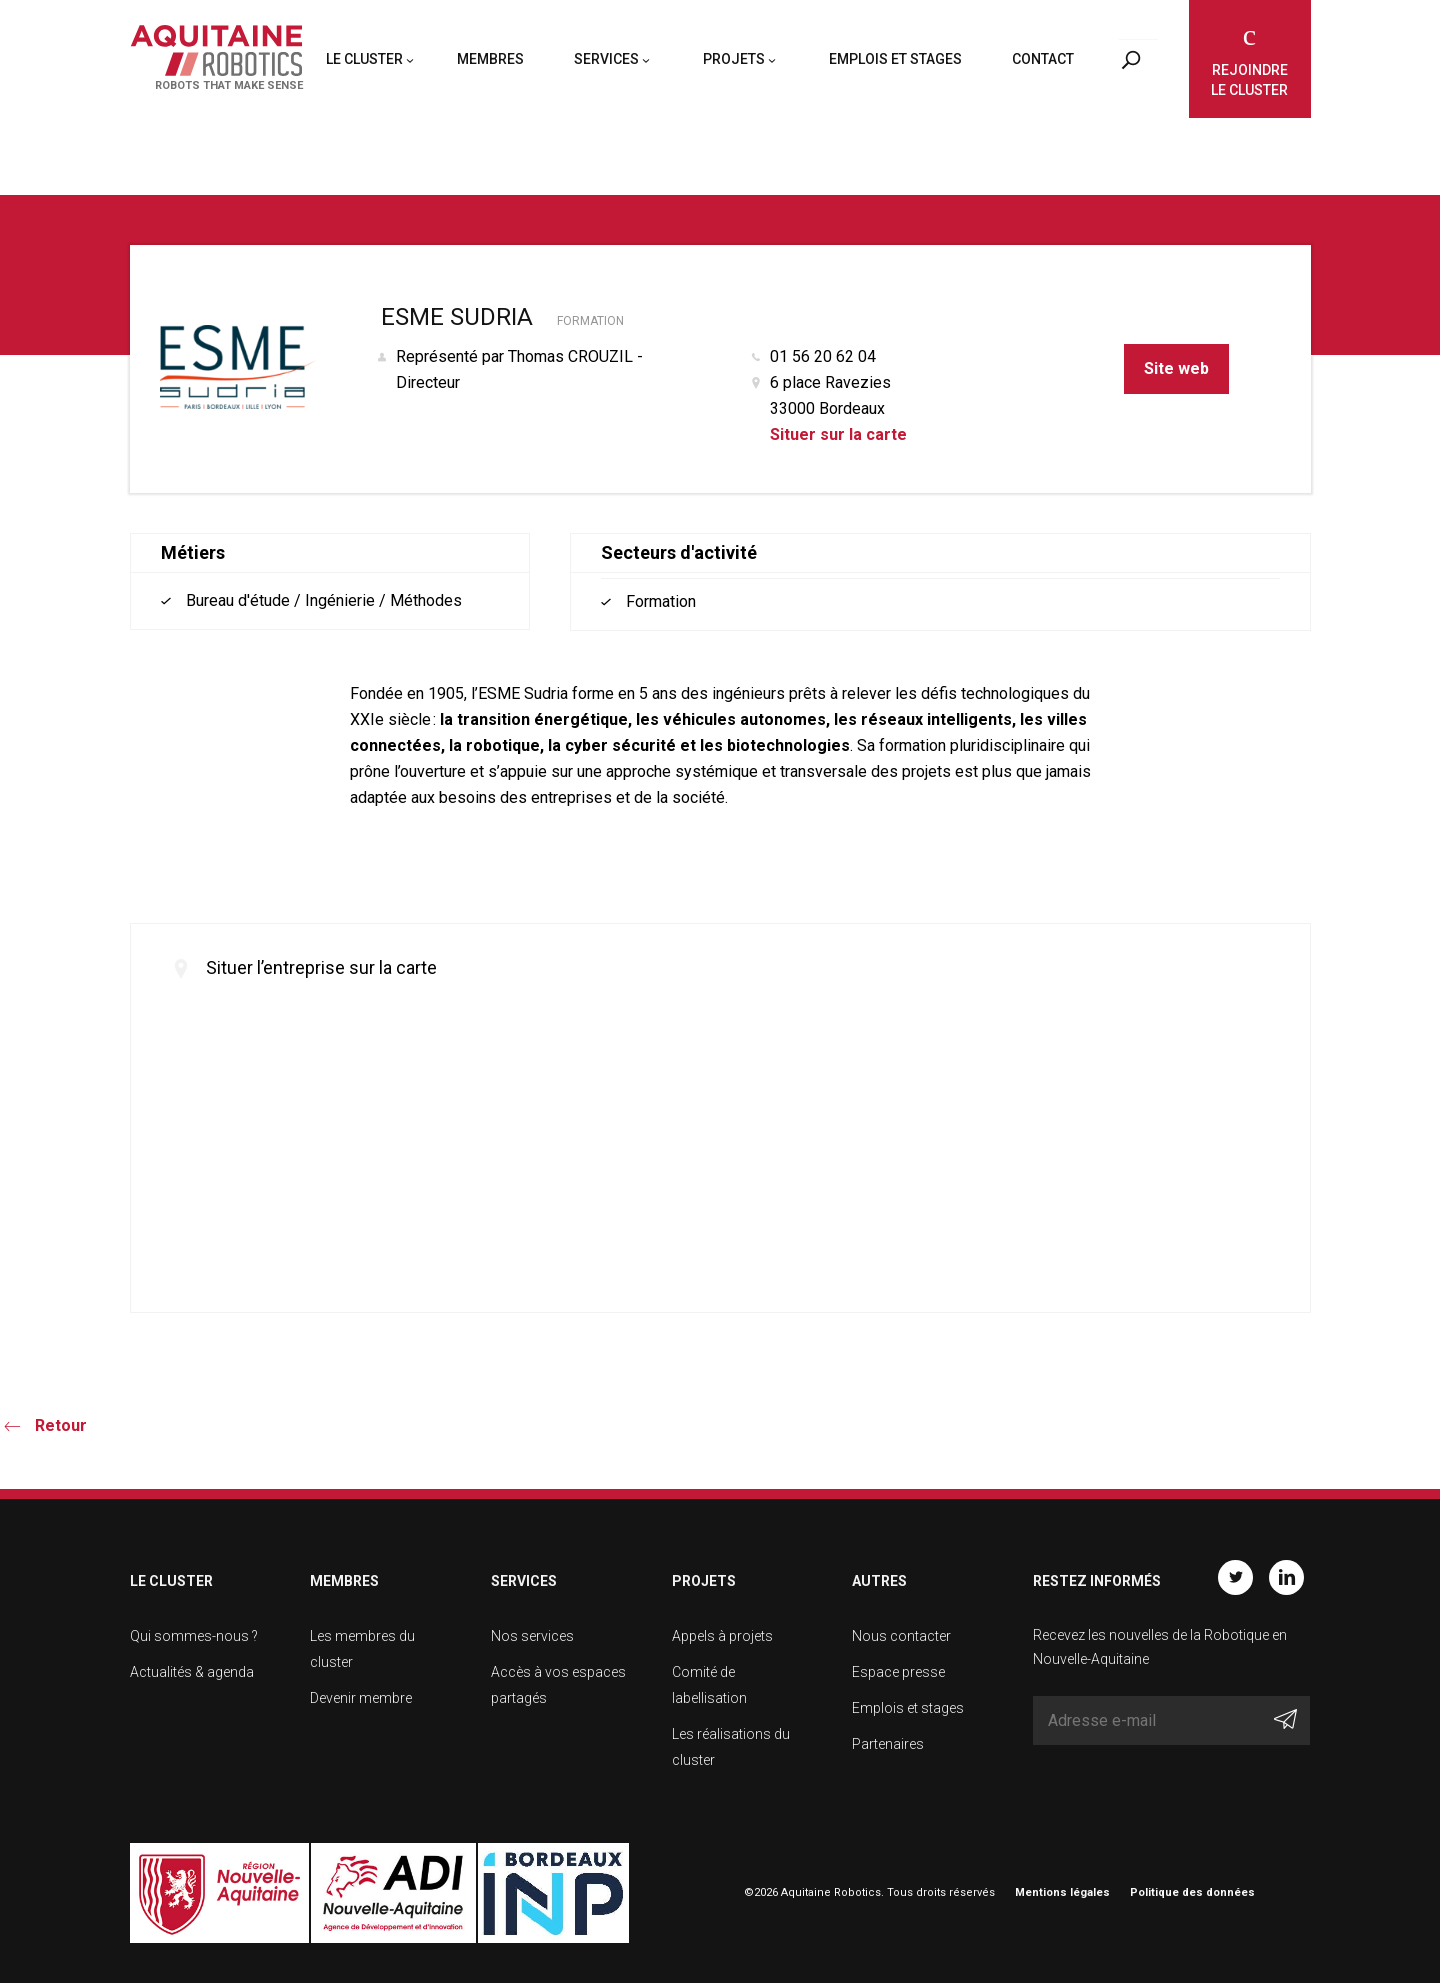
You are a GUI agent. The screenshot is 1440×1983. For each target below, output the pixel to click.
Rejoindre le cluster (1249, 80)
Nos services (532, 1636)
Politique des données (1192, 1892)
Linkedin (1286, 1576)
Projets (734, 63)
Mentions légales (1062, 1892)
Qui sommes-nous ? (194, 1636)
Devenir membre (361, 1698)
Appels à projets (722, 1636)
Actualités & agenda (192, 1672)
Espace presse (898, 1672)
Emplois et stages (895, 63)
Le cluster (364, 63)
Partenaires (888, 1744)
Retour (61, 1425)
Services (606, 63)
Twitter (1235, 1576)
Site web (1176, 368)
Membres (490, 63)
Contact (1043, 63)
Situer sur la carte (838, 434)
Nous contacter (901, 1636)
